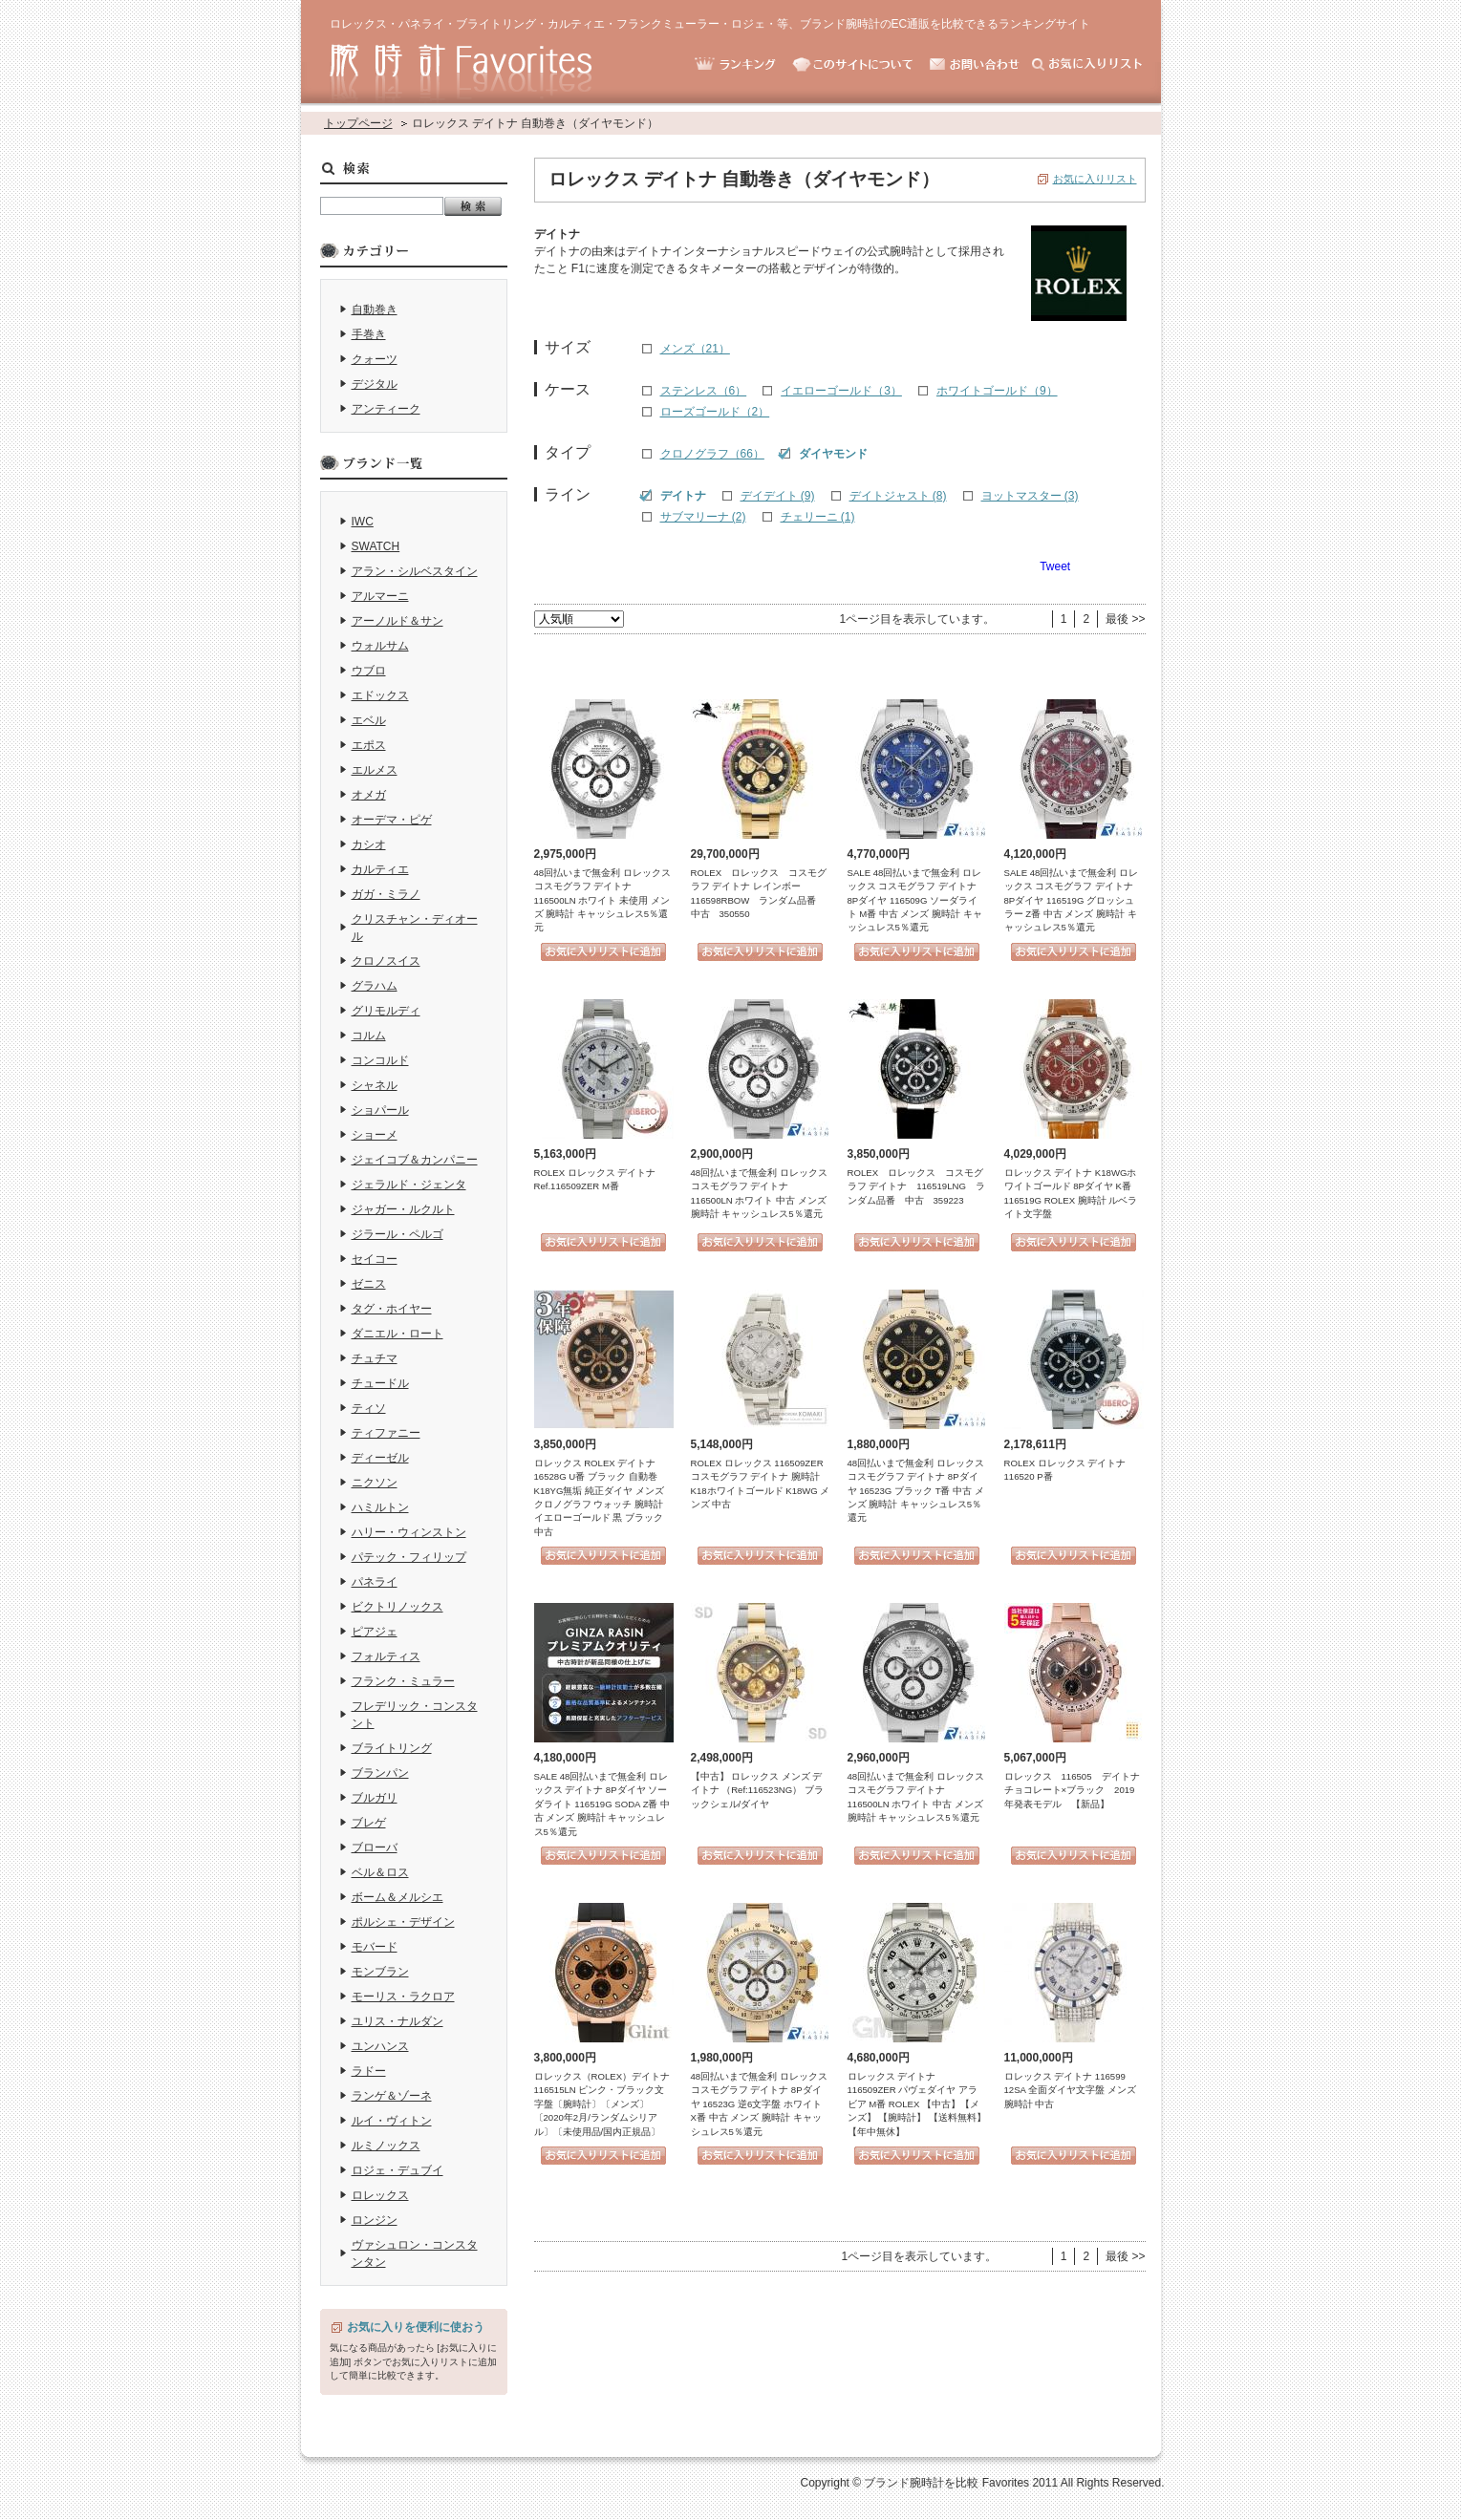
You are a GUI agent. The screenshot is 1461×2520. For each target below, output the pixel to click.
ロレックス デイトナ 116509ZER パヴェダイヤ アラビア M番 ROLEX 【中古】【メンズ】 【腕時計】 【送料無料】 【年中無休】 (917, 2104)
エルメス (374, 770)
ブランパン (380, 1773)
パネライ (374, 1582)
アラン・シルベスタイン (415, 571)
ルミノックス (386, 2145)
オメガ (369, 794)
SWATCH (376, 546)
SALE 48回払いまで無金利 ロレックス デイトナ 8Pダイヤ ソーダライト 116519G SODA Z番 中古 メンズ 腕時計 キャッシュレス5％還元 (602, 1804)
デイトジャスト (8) (898, 495)
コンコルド (380, 1060)
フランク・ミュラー (403, 1681)
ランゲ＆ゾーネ (392, 2096)
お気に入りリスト (1095, 178)
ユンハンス (380, 2046)
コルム (369, 1035)
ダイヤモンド (833, 453)
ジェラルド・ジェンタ (409, 1184)
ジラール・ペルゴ (397, 1234)
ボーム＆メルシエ (397, 1897)
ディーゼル (380, 1457)
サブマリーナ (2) (703, 516)
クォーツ (374, 359)
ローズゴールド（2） (715, 411)
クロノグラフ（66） (712, 453)
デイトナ (683, 495)
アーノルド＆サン (397, 621)
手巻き (369, 334)
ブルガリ (374, 1798)
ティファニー (386, 1433)
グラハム (374, 986)
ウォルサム (380, 645)
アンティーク (386, 409)
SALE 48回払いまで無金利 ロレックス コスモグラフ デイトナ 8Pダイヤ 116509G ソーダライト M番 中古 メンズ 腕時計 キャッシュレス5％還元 (915, 900)
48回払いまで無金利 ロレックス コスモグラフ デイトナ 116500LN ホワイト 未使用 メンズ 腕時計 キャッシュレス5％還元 (602, 900)
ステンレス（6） (703, 390)
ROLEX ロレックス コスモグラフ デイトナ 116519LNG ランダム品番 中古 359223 (916, 1186)
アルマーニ (380, 596)
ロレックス (380, 2195)
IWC (363, 521)
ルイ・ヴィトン (392, 2120)
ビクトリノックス (397, 1606)
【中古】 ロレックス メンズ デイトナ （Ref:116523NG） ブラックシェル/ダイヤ (757, 1790)
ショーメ (374, 1135)
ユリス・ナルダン (397, 2021)
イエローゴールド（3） (841, 390)
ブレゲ (369, 1822)
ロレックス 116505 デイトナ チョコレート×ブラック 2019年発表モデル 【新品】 (1076, 1790)
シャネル (374, 1085)
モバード (374, 1947)
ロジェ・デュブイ (397, 2170)
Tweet (1055, 566)
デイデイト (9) (778, 495)
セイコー (374, 1259)
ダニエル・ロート (397, 1333)
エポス (369, 745)
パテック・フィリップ (409, 1557)
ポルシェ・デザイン (403, 1922)
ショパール (380, 1110)
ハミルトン (380, 1507)
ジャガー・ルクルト (403, 1209)
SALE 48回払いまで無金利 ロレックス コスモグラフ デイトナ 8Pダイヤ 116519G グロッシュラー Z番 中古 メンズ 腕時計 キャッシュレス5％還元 (1071, 900)
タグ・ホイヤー (392, 1308)
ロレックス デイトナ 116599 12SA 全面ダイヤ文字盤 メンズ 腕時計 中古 (1070, 2090)
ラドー (369, 2071)
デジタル (374, 384)
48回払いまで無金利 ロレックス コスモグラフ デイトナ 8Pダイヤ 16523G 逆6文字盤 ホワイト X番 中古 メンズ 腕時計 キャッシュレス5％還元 (759, 2104)
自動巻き (374, 309)
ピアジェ (374, 1631)
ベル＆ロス (380, 1872)
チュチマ (374, 1358)
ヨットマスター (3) (1030, 495)
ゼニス (369, 1284)
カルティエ (380, 869)
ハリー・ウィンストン (409, 1532)
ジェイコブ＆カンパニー (415, 1159)
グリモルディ (386, 1010)
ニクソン (374, 1482)
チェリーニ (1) (818, 516)
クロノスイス (386, 961)
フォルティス (386, 1656)
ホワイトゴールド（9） (997, 390)
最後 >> (1125, 619)
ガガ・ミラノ (386, 894)
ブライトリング (392, 1748)
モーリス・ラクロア (403, 1996)
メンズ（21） (695, 348)
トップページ (358, 123)
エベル (369, 720)
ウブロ (369, 670)
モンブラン (380, 1971)
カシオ (369, 844)
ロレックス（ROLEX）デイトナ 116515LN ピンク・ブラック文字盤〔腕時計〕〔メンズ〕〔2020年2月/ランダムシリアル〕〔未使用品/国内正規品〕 (602, 2104)
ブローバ (374, 1847)
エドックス (380, 695)
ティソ (369, 1408)
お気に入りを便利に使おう (415, 2327)
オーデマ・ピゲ (392, 819)
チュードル (380, 1383)
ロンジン (374, 2220)
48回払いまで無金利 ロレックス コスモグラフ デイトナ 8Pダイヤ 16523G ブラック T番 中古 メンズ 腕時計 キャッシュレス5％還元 (916, 1491)
